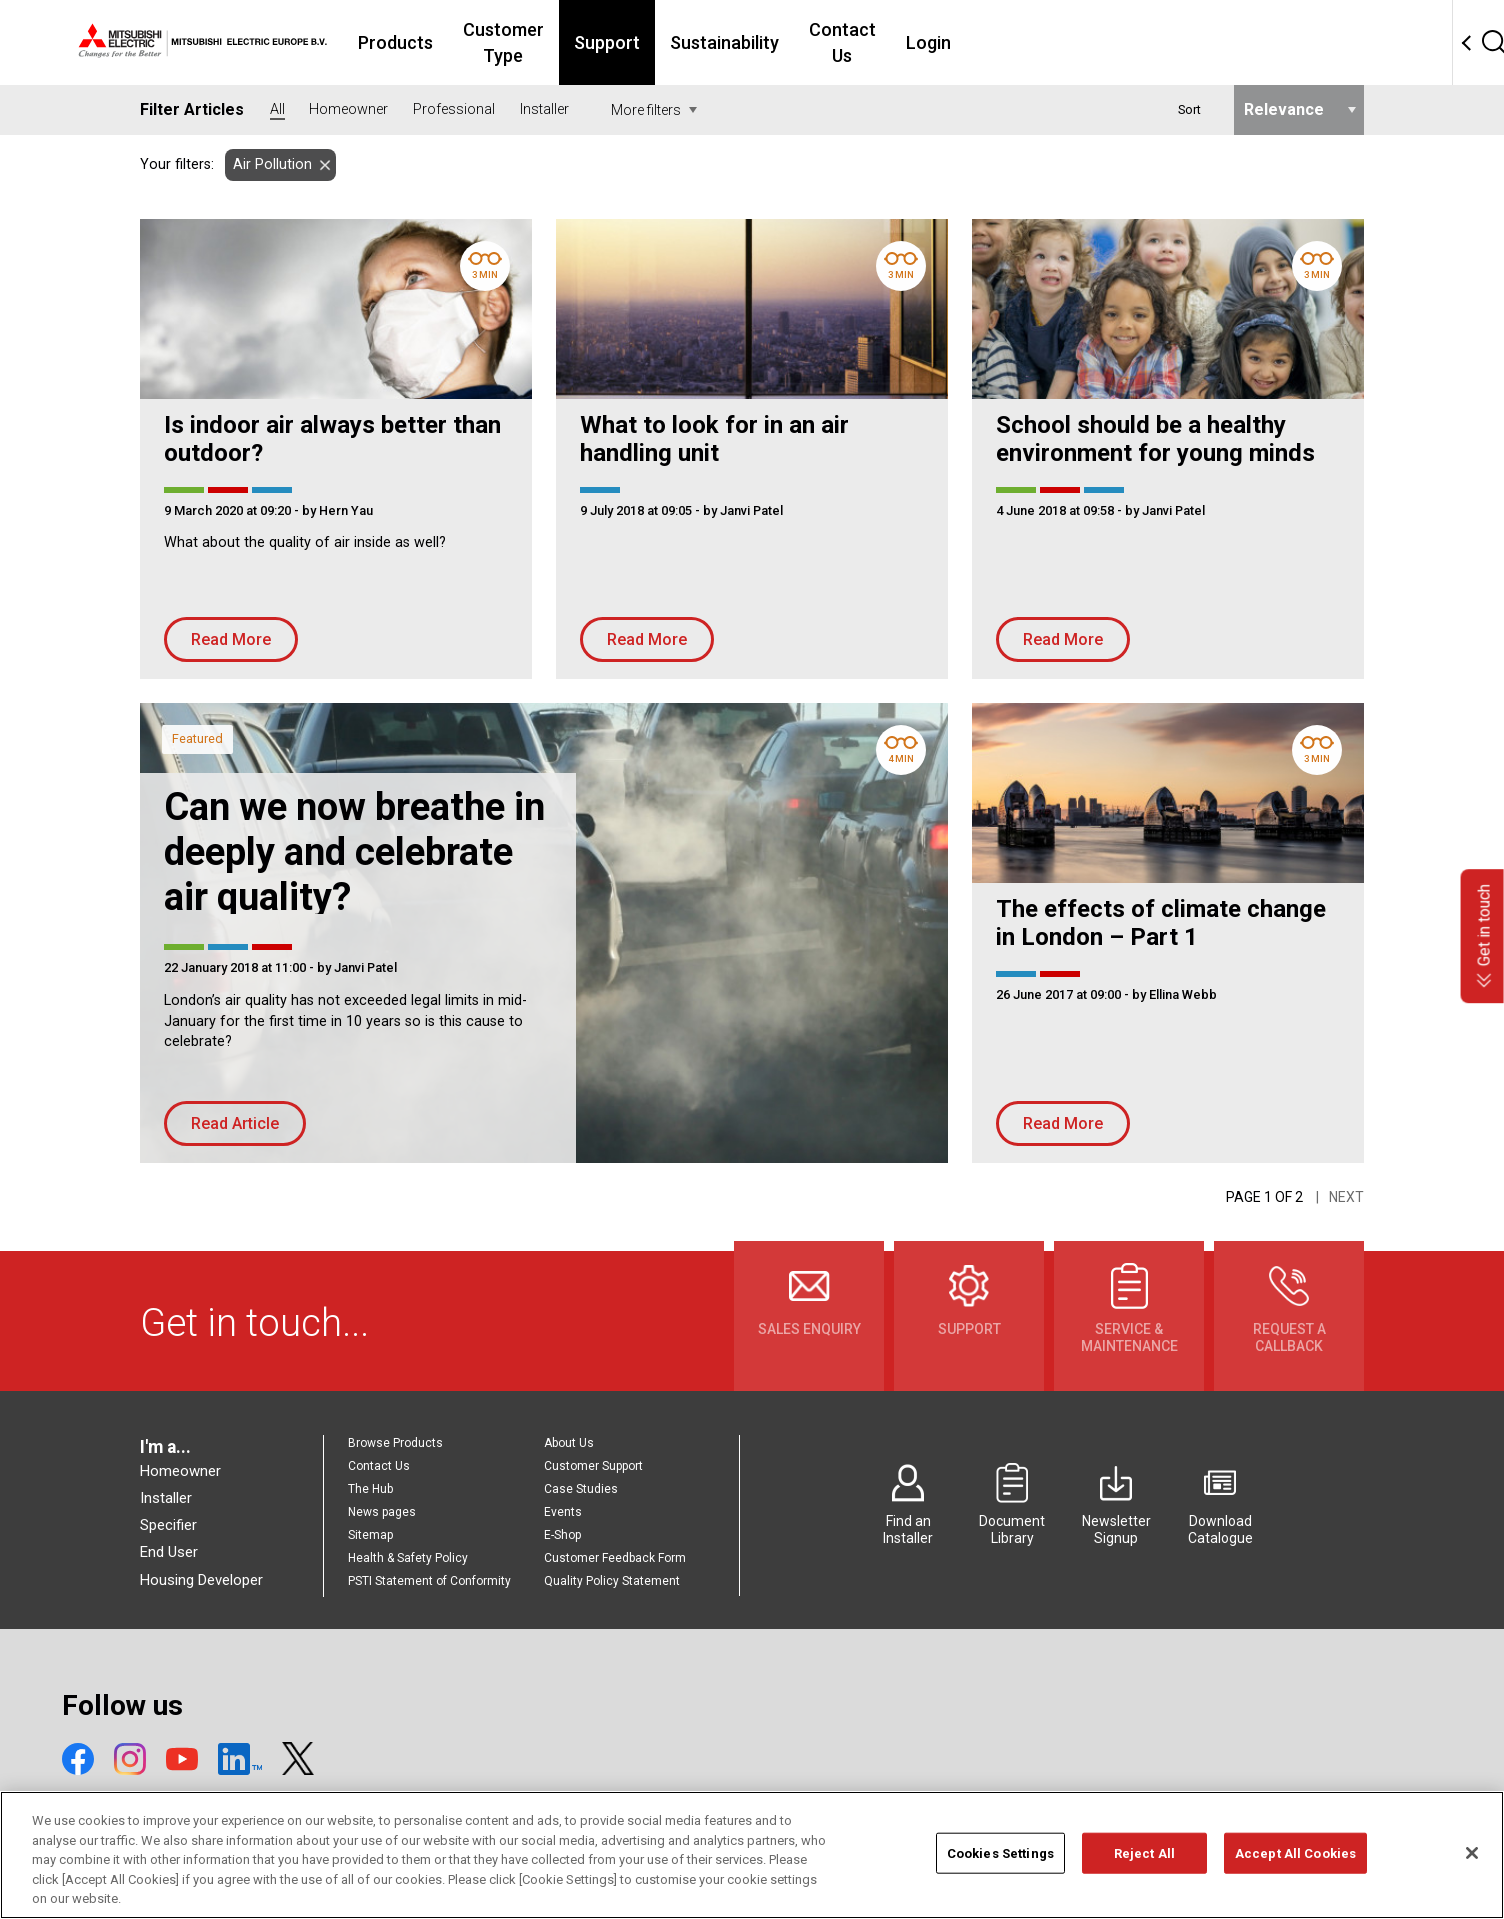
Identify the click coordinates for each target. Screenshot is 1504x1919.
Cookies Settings (1000, 1881)
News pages (382, 1512)
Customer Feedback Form (615, 1558)
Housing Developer (201, 1580)
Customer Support (593, 1466)
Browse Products (395, 1443)
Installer (166, 1498)
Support (759, 42)
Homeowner (180, 1471)
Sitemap (370, 1535)
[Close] (1472, 1881)
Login (1104, 42)
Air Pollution (268, 164)
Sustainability (876, 42)
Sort (1189, 109)
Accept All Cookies (1295, 1881)
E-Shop (562, 1535)
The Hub (370, 1489)
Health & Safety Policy (408, 1558)
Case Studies (581, 1489)
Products (503, 42)
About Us (569, 1443)
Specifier (168, 1525)
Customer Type (633, 42)
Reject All (1144, 1881)
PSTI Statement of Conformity (429, 1581)
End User (169, 1552)
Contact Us (1006, 42)
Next (1346, 1197)
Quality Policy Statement (612, 1581)
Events (563, 1512)
